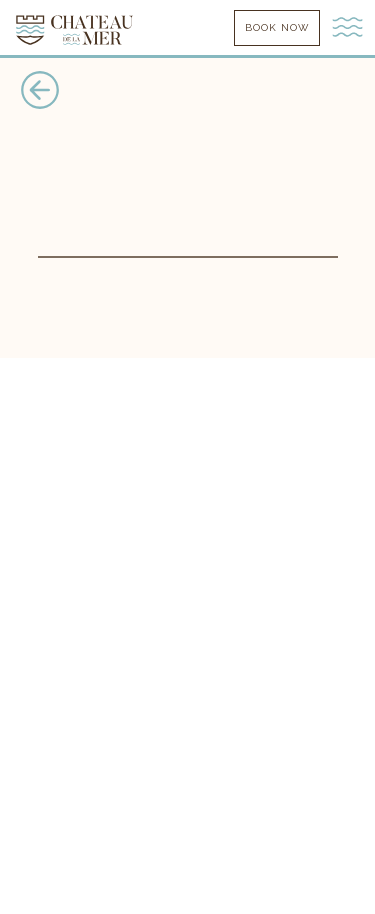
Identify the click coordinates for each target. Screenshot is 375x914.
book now (277, 27)
